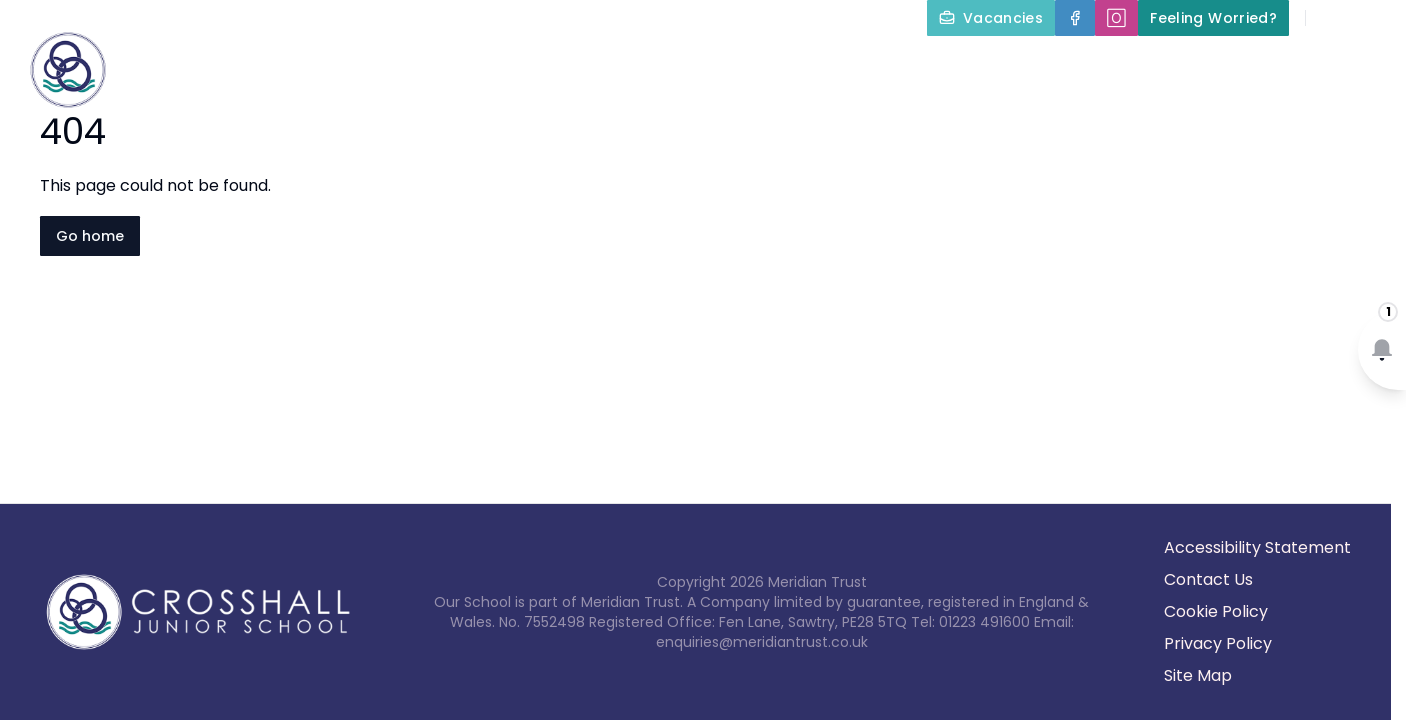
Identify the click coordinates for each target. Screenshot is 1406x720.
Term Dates (1233, 64)
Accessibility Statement (1257, 547)
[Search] (1332, 18)
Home (381, 64)
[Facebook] (1075, 18)
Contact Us (1347, 112)
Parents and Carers (1058, 64)
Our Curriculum (854, 64)
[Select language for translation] (1374, 18)
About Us (495, 64)
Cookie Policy (1216, 611)
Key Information (663, 64)
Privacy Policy (1218, 643)
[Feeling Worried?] (1213, 18)
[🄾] (1116, 18)
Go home (90, 236)
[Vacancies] (991, 18)
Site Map (1198, 675)
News (1354, 64)
